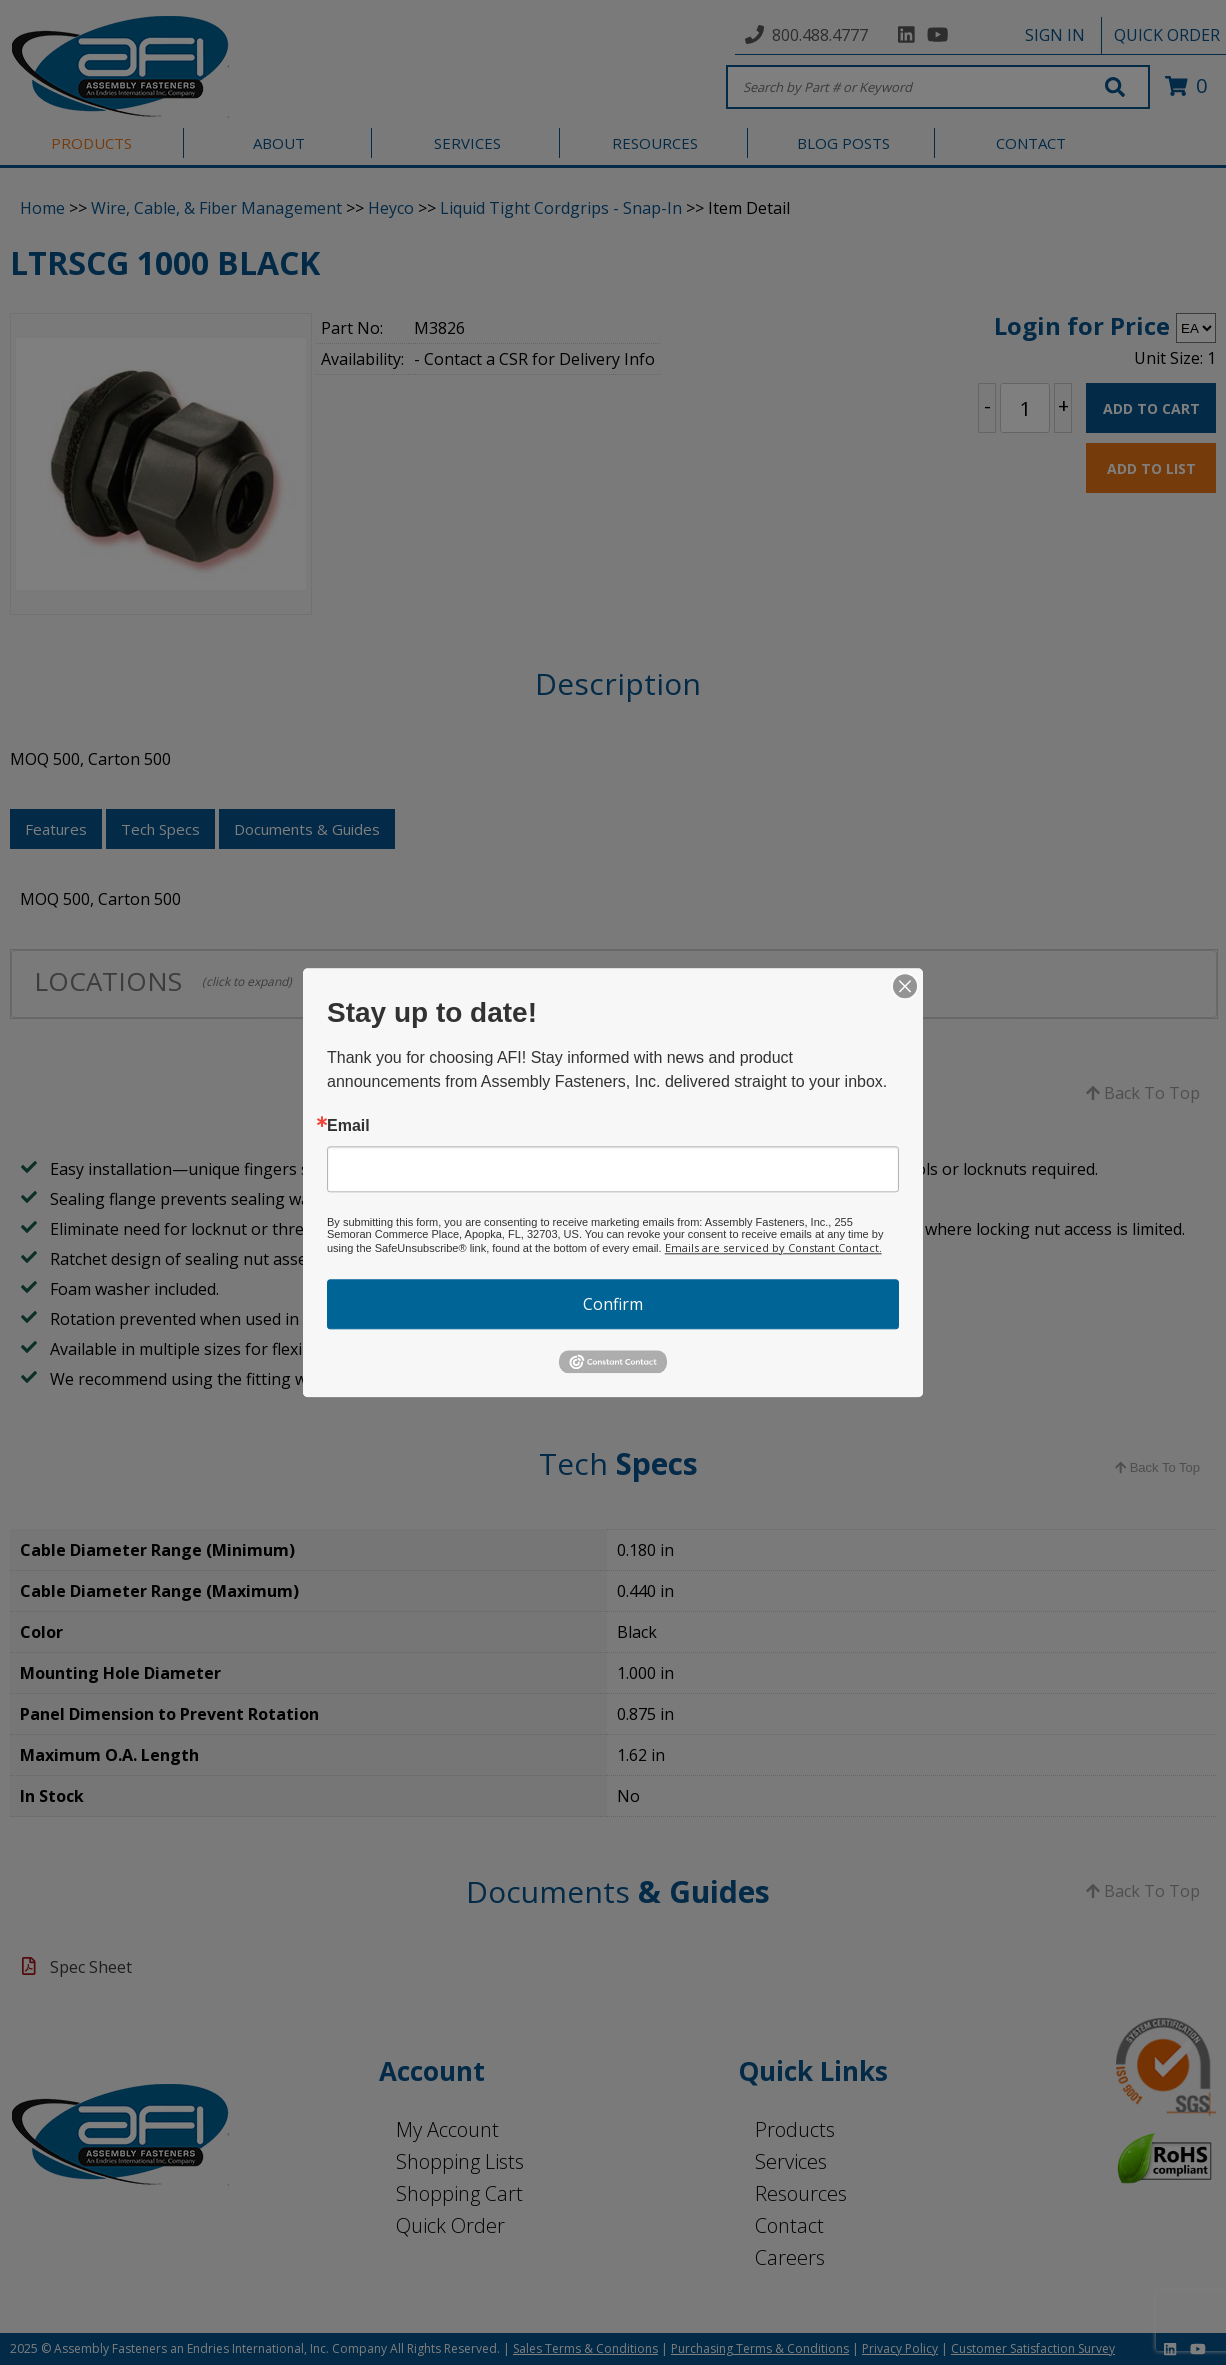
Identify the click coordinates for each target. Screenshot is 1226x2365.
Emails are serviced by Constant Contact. (773, 1247)
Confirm (613, 1304)
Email (348, 1126)
